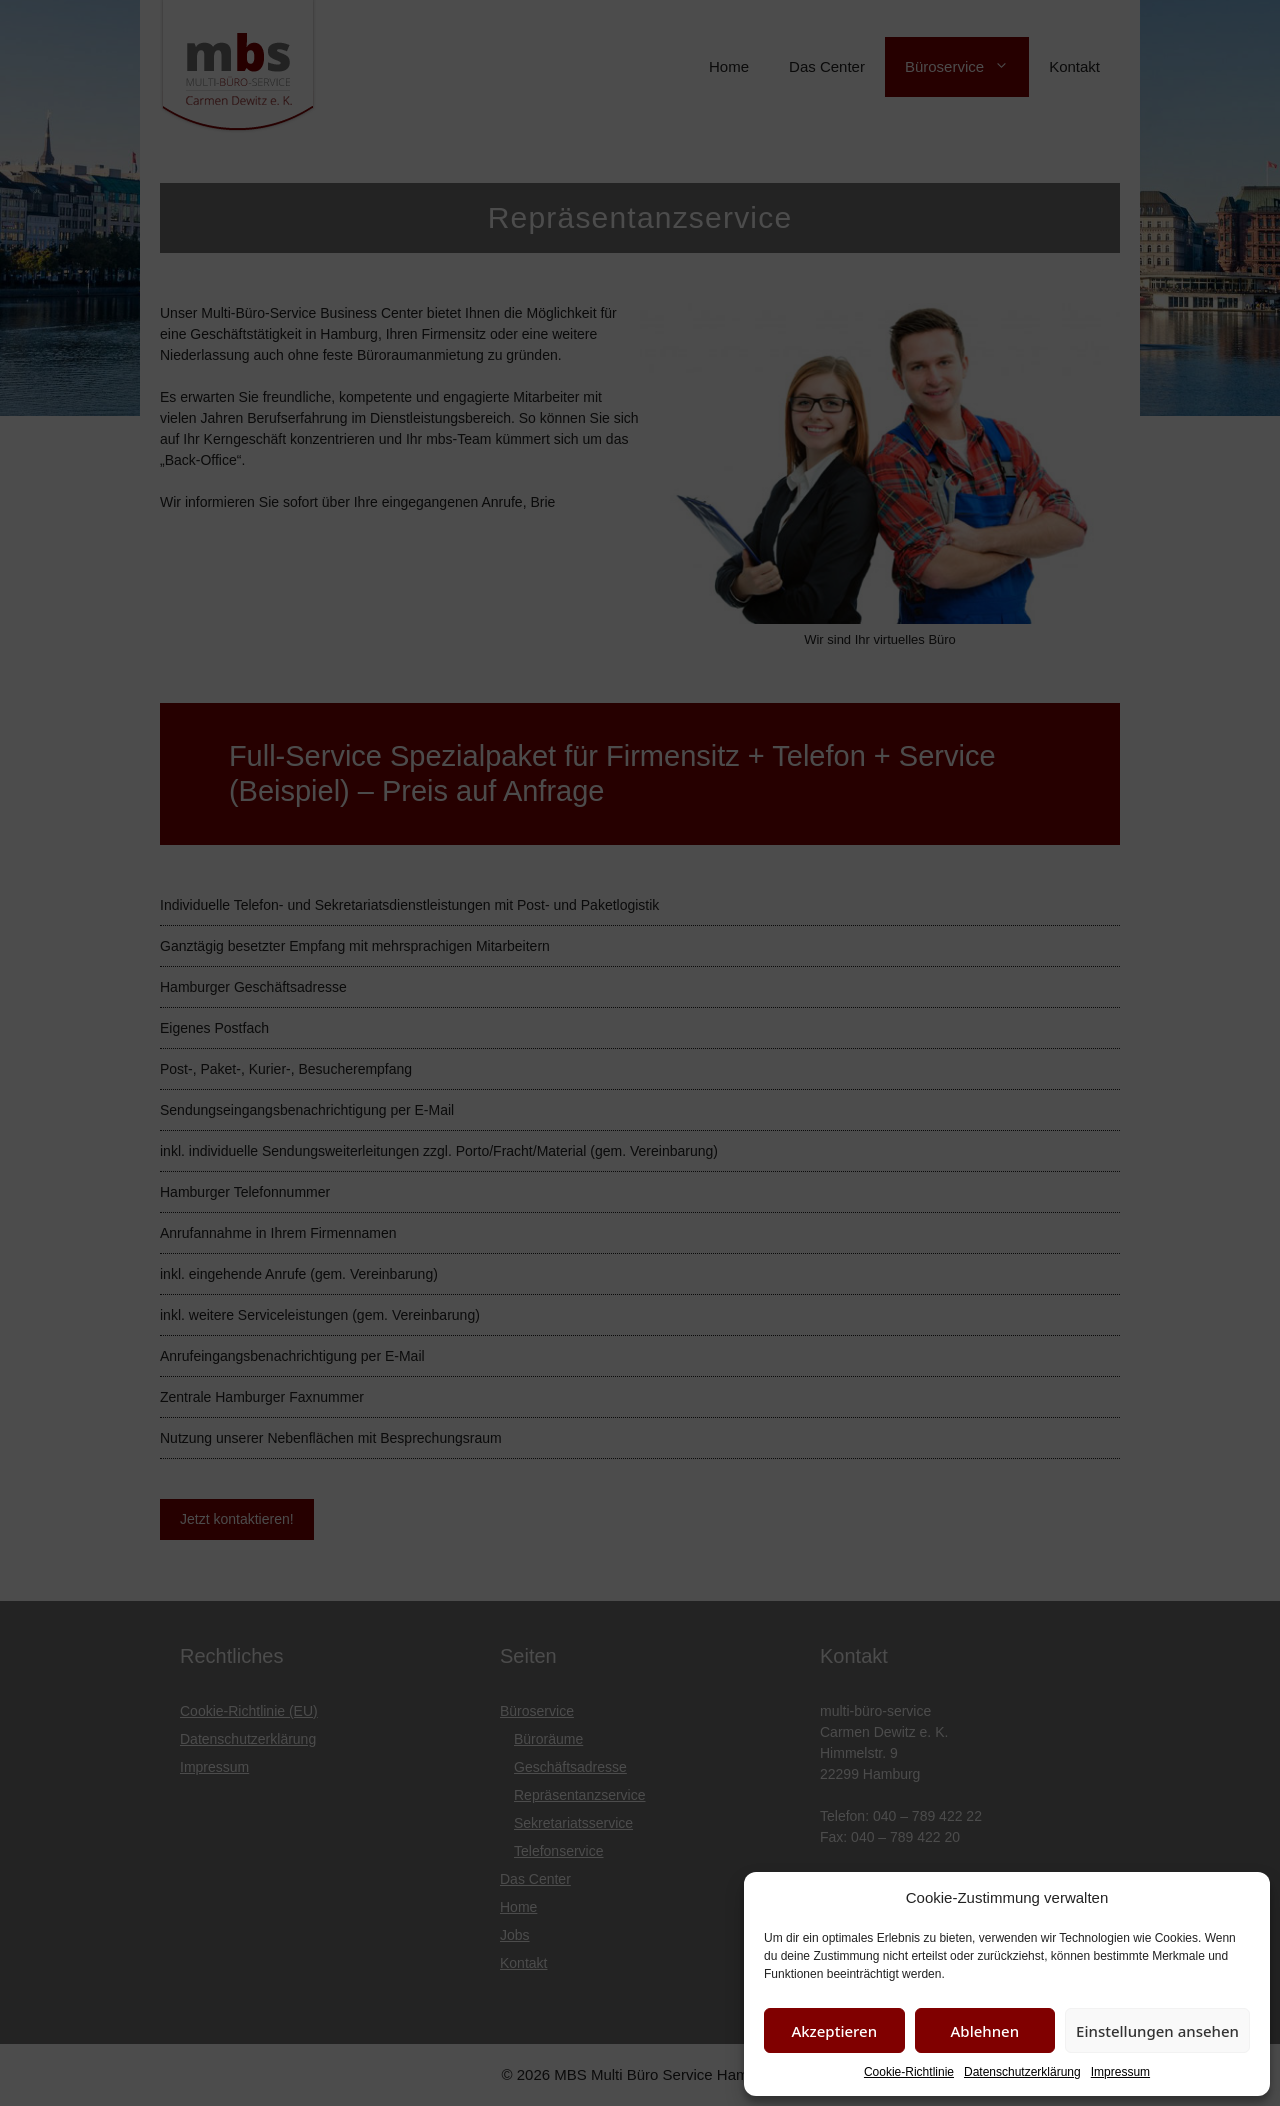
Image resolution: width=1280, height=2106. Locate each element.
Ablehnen (985, 2031)
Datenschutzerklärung (1022, 2072)
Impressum (1120, 2072)
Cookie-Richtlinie (909, 2072)
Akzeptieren (834, 2031)
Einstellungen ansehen (1157, 2031)
